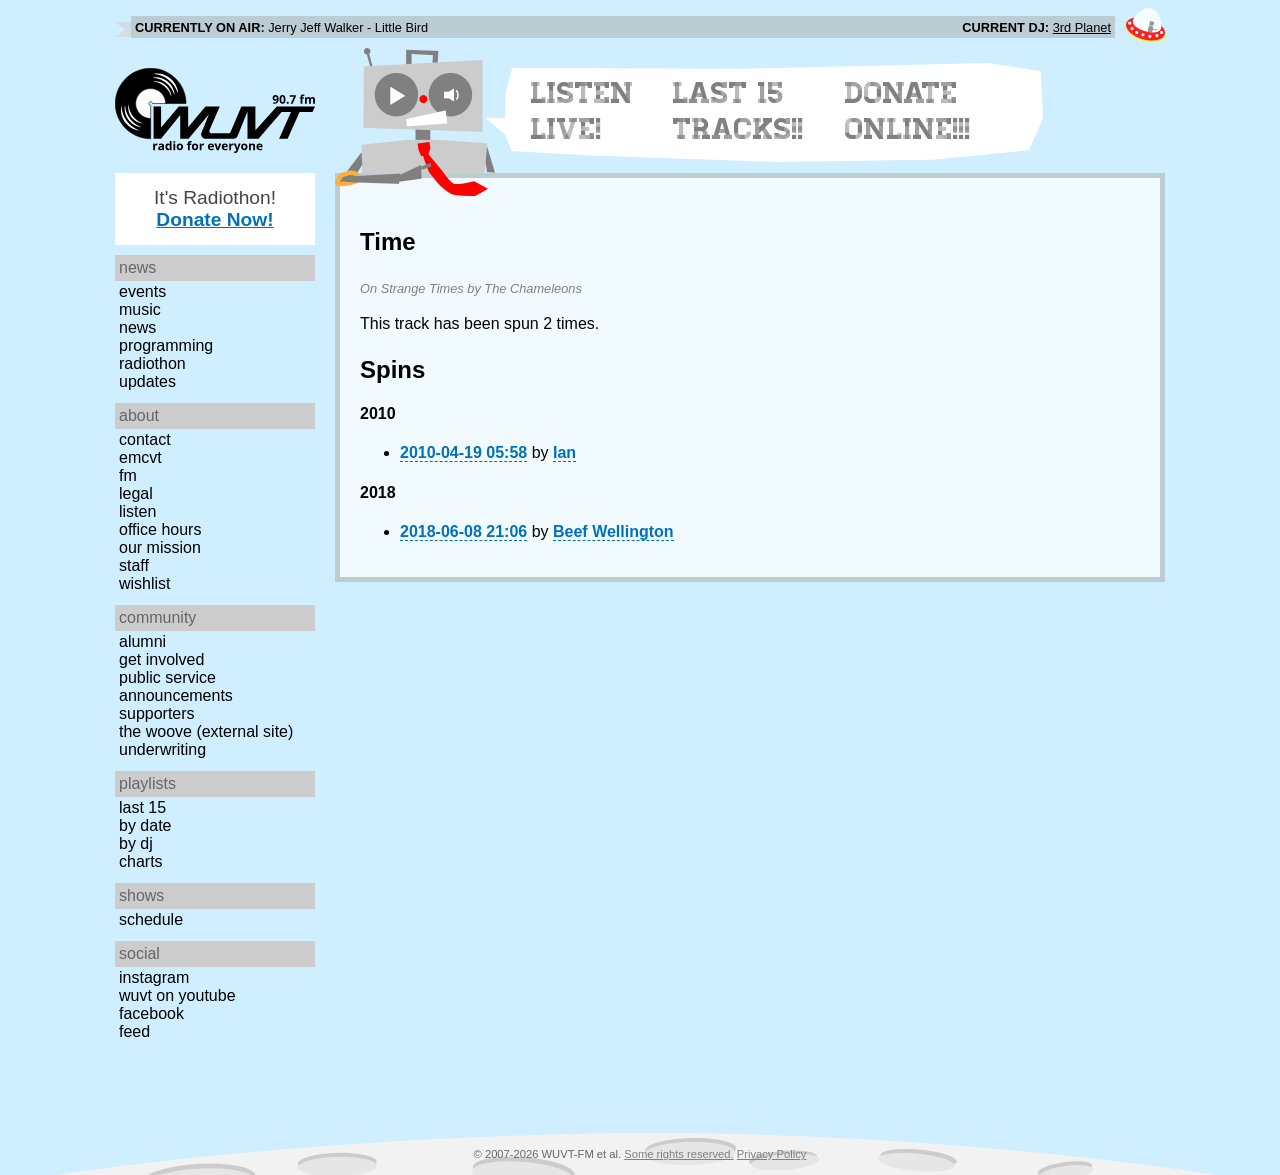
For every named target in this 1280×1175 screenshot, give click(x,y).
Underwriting (162, 749)
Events (142, 291)
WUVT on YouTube (177, 995)
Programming (166, 345)
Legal (136, 493)
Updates (147, 381)
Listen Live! (582, 111)
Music (140, 309)
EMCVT (140, 457)
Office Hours (160, 529)
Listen (137, 511)
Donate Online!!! (908, 111)
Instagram (154, 977)
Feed (134, 1031)
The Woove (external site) (206, 731)
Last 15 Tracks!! (738, 111)
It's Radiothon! (215, 208)
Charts (141, 861)
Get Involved (161, 659)
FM (128, 475)
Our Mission (160, 547)
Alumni (142, 641)
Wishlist (145, 583)
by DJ (136, 843)
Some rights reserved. (678, 1154)
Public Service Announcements (176, 686)
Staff (134, 565)
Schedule (151, 919)
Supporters (157, 713)
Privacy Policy (772, 1154)
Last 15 (142, 807)
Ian (564, 452)
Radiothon (152, 363)
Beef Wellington (613, 531)
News (137, 327)
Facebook (151, 1013)
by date (145, 825)
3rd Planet (1082, 27)
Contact (145, 439)
